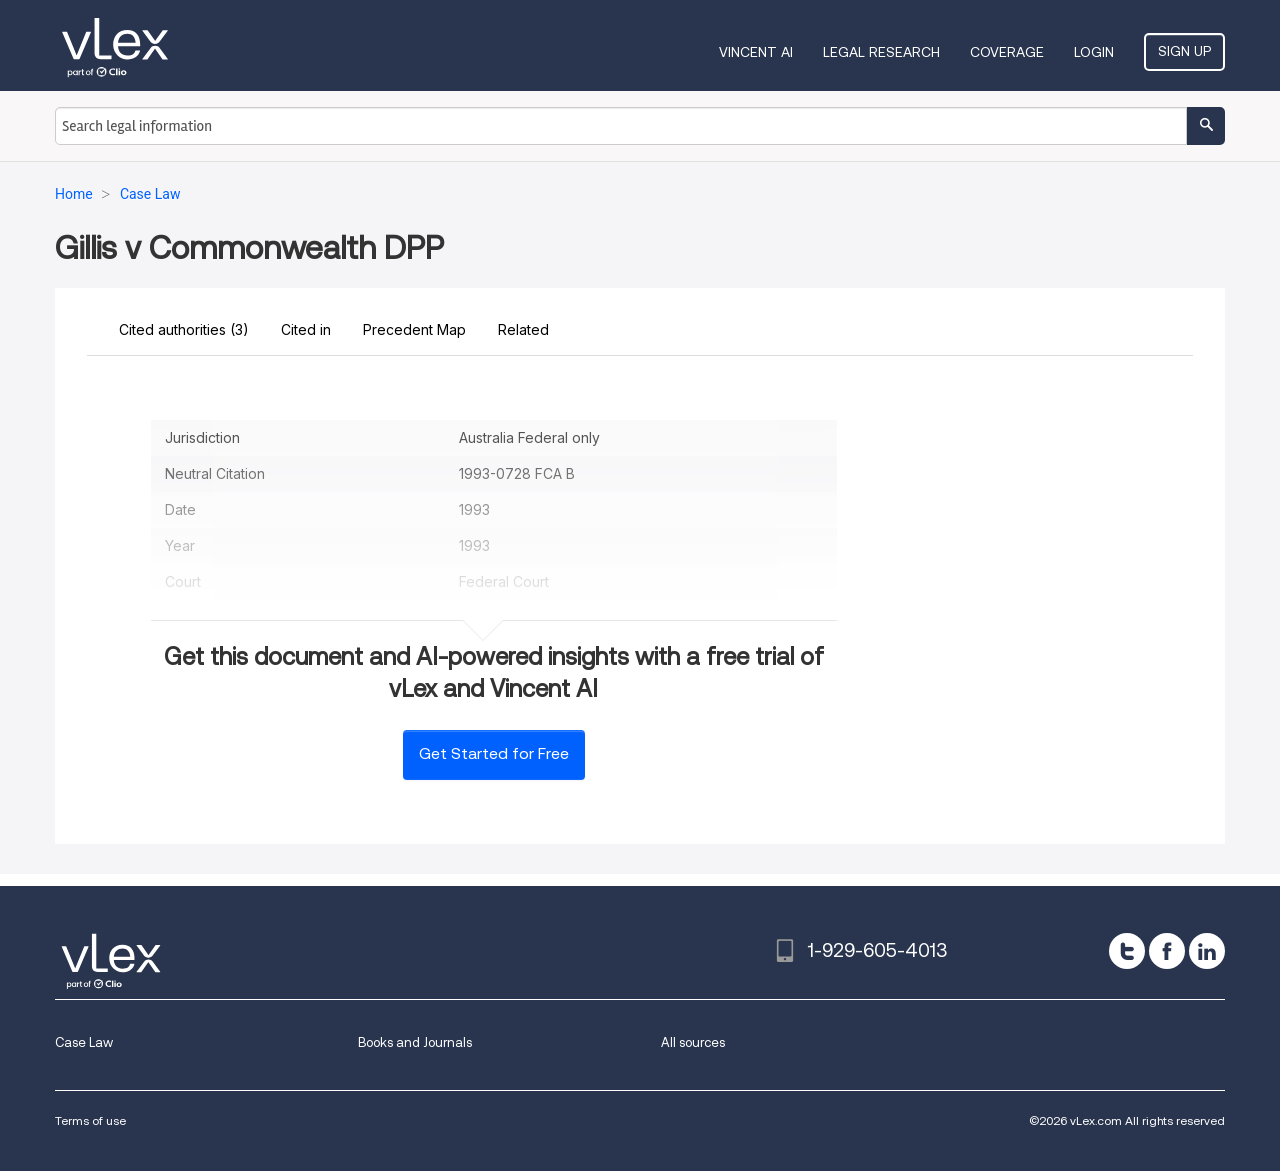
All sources (693, 1042)
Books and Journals (415, 1042)
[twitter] (1127, 951)
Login (1094, 52)
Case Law (84, 1042)
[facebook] (1167, 951)
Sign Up (1184, 51)
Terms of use (90, 1120)
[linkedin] (1207, 951)
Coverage (1007, 52)
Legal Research (881, 52)
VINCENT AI (756, 52)
